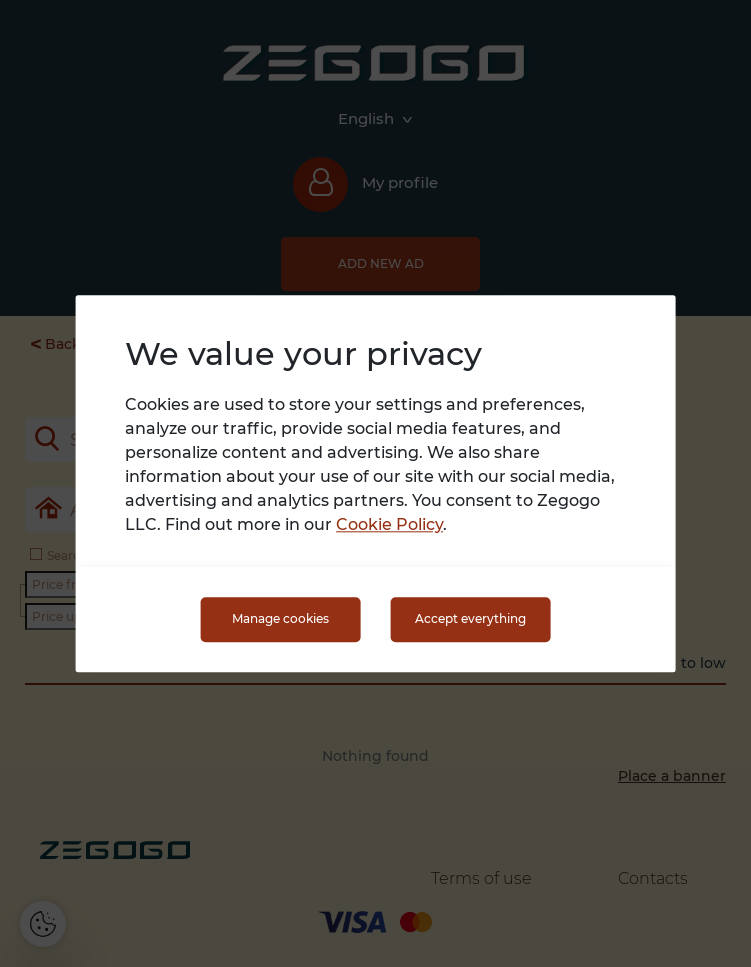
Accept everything (470, 619)
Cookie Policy (389, 524)
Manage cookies (280, 619)
